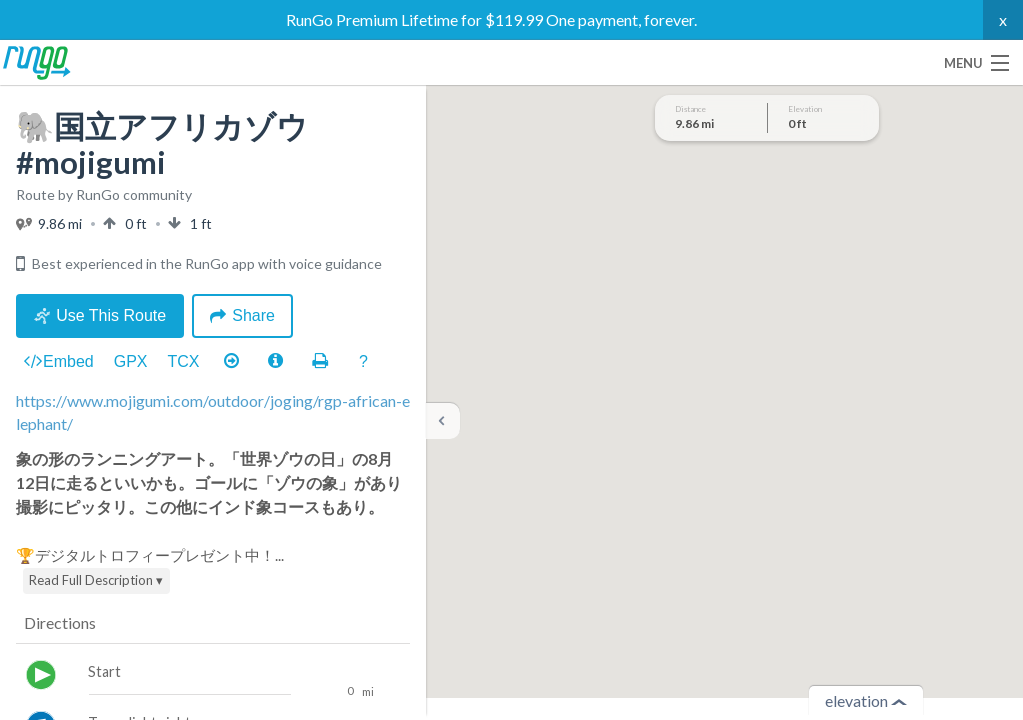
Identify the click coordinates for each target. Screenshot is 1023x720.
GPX (131, 361)
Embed (59, 362)
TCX (184, 361)
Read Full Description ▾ (96, 580)
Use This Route (100, 315)
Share (242, 315)
